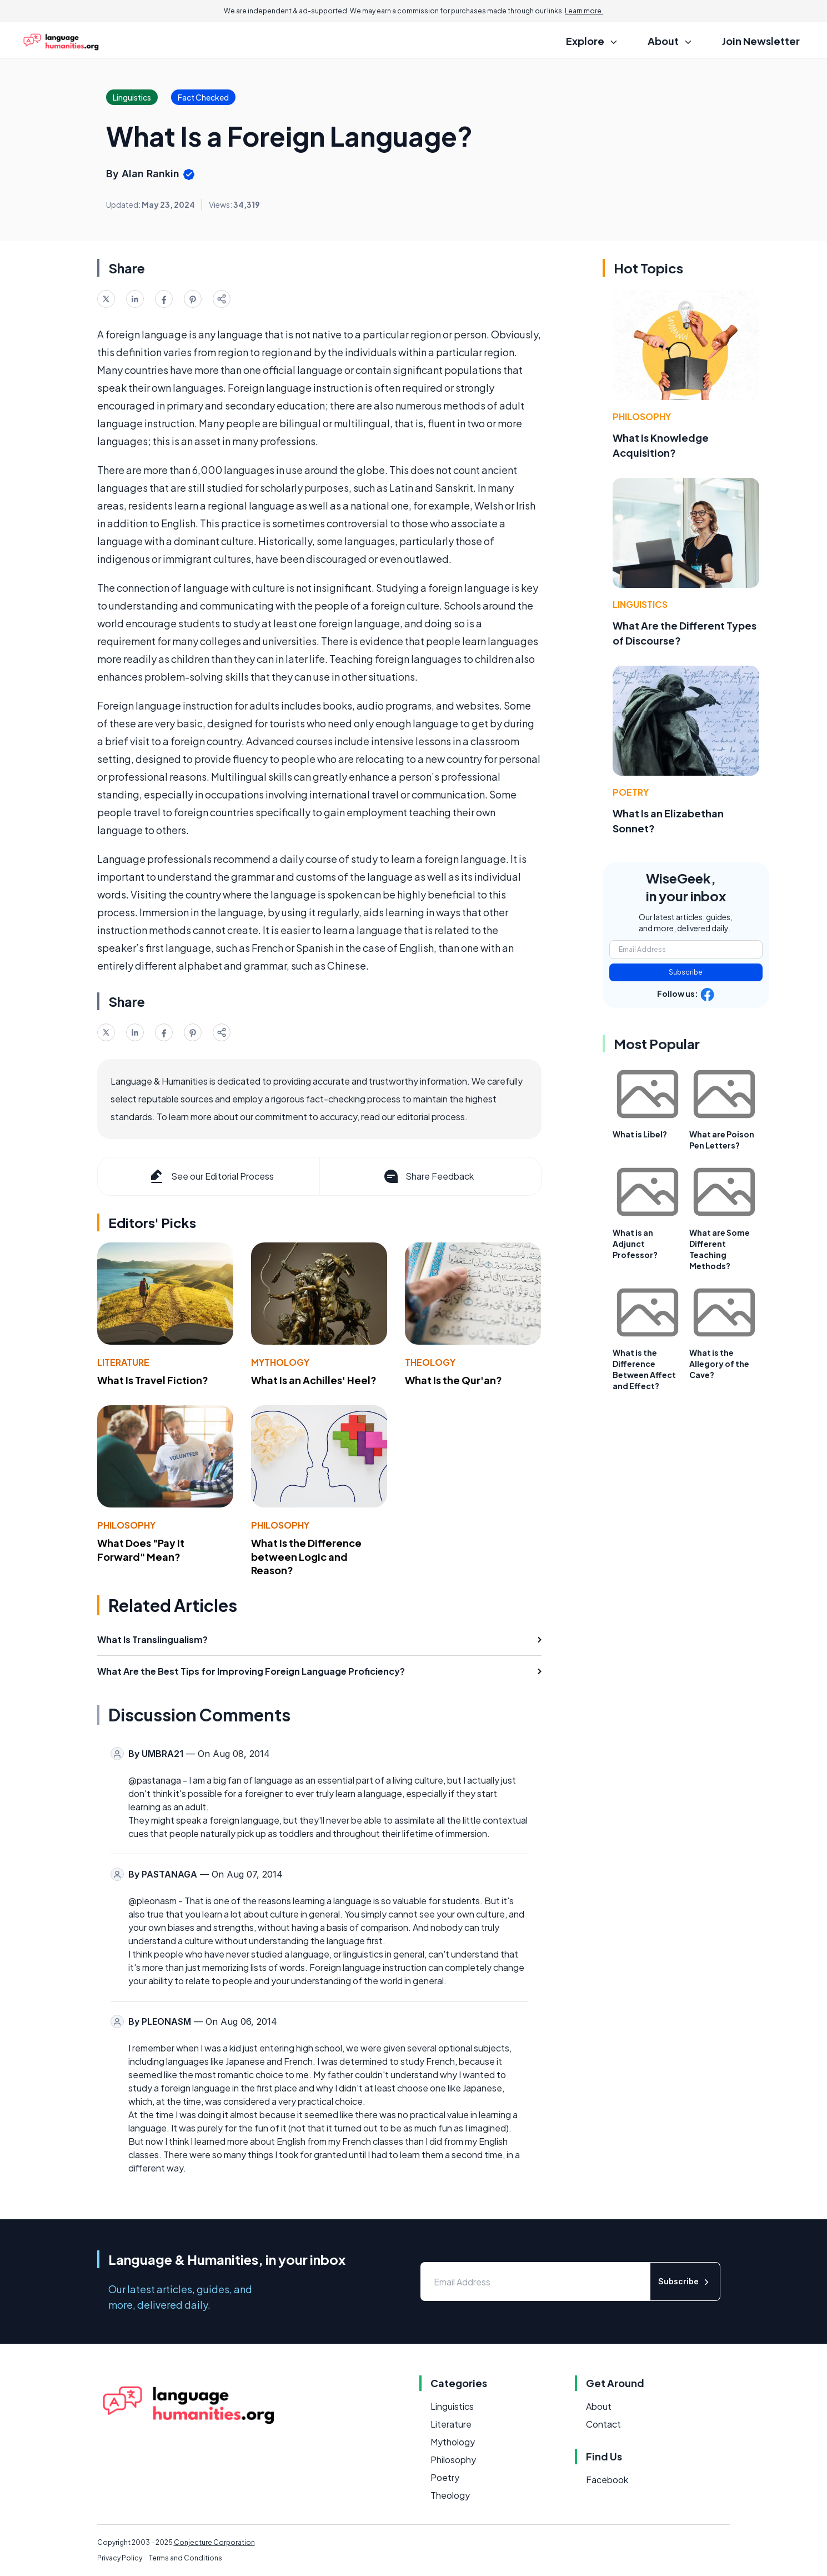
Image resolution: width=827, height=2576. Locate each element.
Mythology (280, 1362)
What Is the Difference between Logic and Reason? (306, 1556)
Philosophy (126, 1525)
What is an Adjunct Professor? (635, 1243)
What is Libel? (640, 1134)
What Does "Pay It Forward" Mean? (140, 1549)
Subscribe (686, 972)
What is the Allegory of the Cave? (719, 1363)
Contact (603, 2424)
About (599, 2406)
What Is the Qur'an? (453, 1380)
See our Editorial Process (211, 1176)
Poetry (631, 792)
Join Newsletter (761, 40)
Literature (123, 1362)
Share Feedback (428, 1176)
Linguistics (640, 604)
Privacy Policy (119, 2558)
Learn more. (584, 11)
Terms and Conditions (185, 2558)
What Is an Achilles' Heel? (314, 1380)
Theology (430, 1362)
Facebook (607, 2479)
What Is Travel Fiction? (152, 1380)
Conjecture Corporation (214, 2542)
